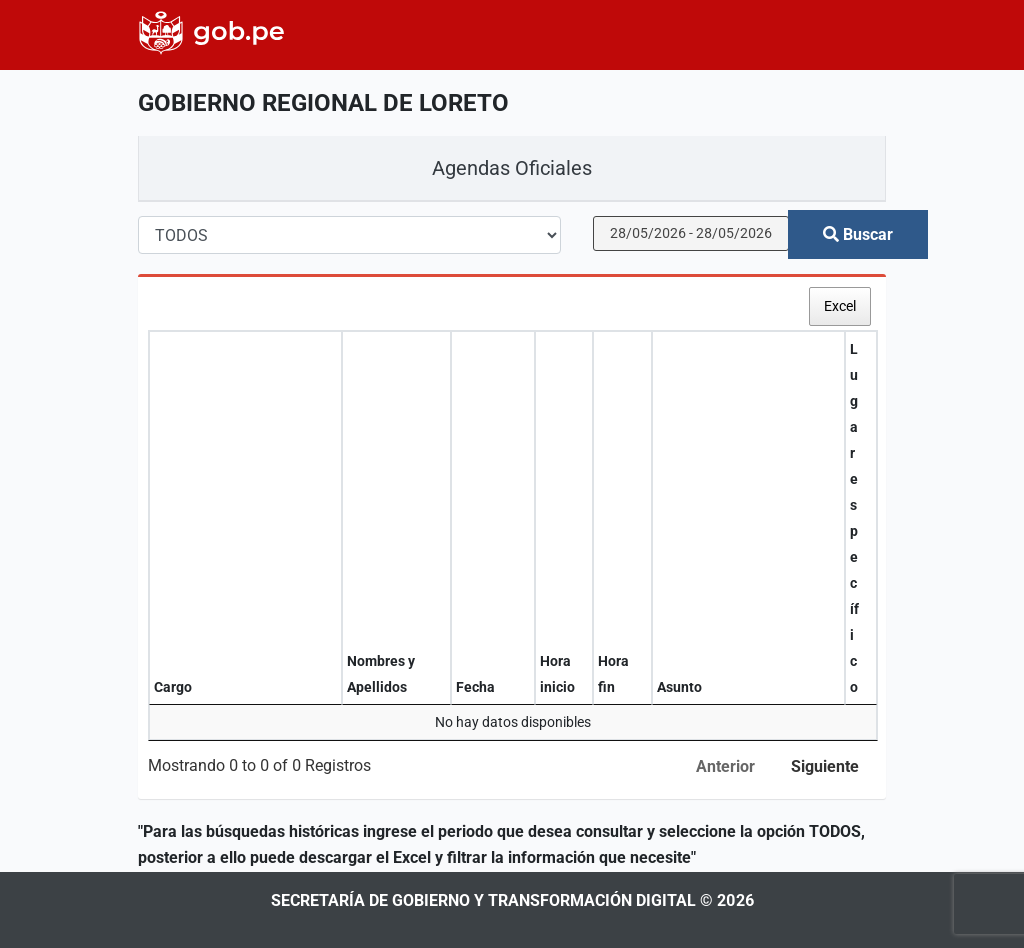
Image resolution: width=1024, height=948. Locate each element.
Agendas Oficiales (512, 168)
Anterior (725, 766)
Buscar (858, 234)
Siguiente (825, 766)
